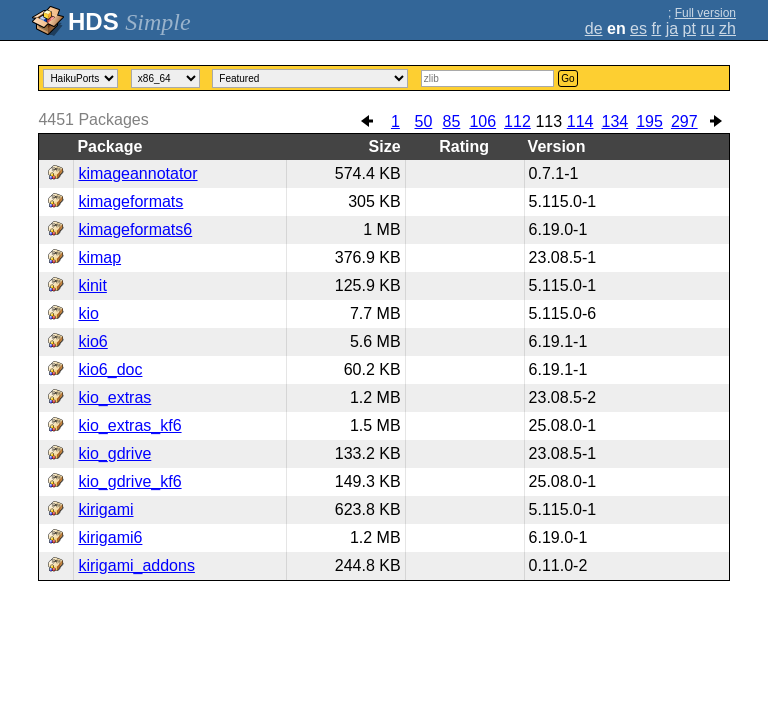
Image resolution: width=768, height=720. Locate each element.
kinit (92, 285)
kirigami (105, 509)
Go (567, 78)
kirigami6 (110, 537)
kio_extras (114, 397)
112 (517, 121)
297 (684, 121)
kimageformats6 (135, 229)
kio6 (92, 341)
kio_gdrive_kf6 (129, 481)
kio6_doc (110, 369)
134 (615, 121)
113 (548, 121)
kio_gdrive (114, 453)
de (594, 28)
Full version (705, 13)
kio (88, 313)
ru (707, 28)
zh (727, 28)
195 (649, 121)
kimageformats (130, 201)
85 (451, 121)
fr (656, 28)
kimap (99, 257)
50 (423, 121)
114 (580, 121)
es (638, 28)
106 (482, 121)
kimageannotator (137, 173)
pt (689, 28)
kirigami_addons (136, 565)
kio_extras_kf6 (129, 425)
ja (672, 28)
